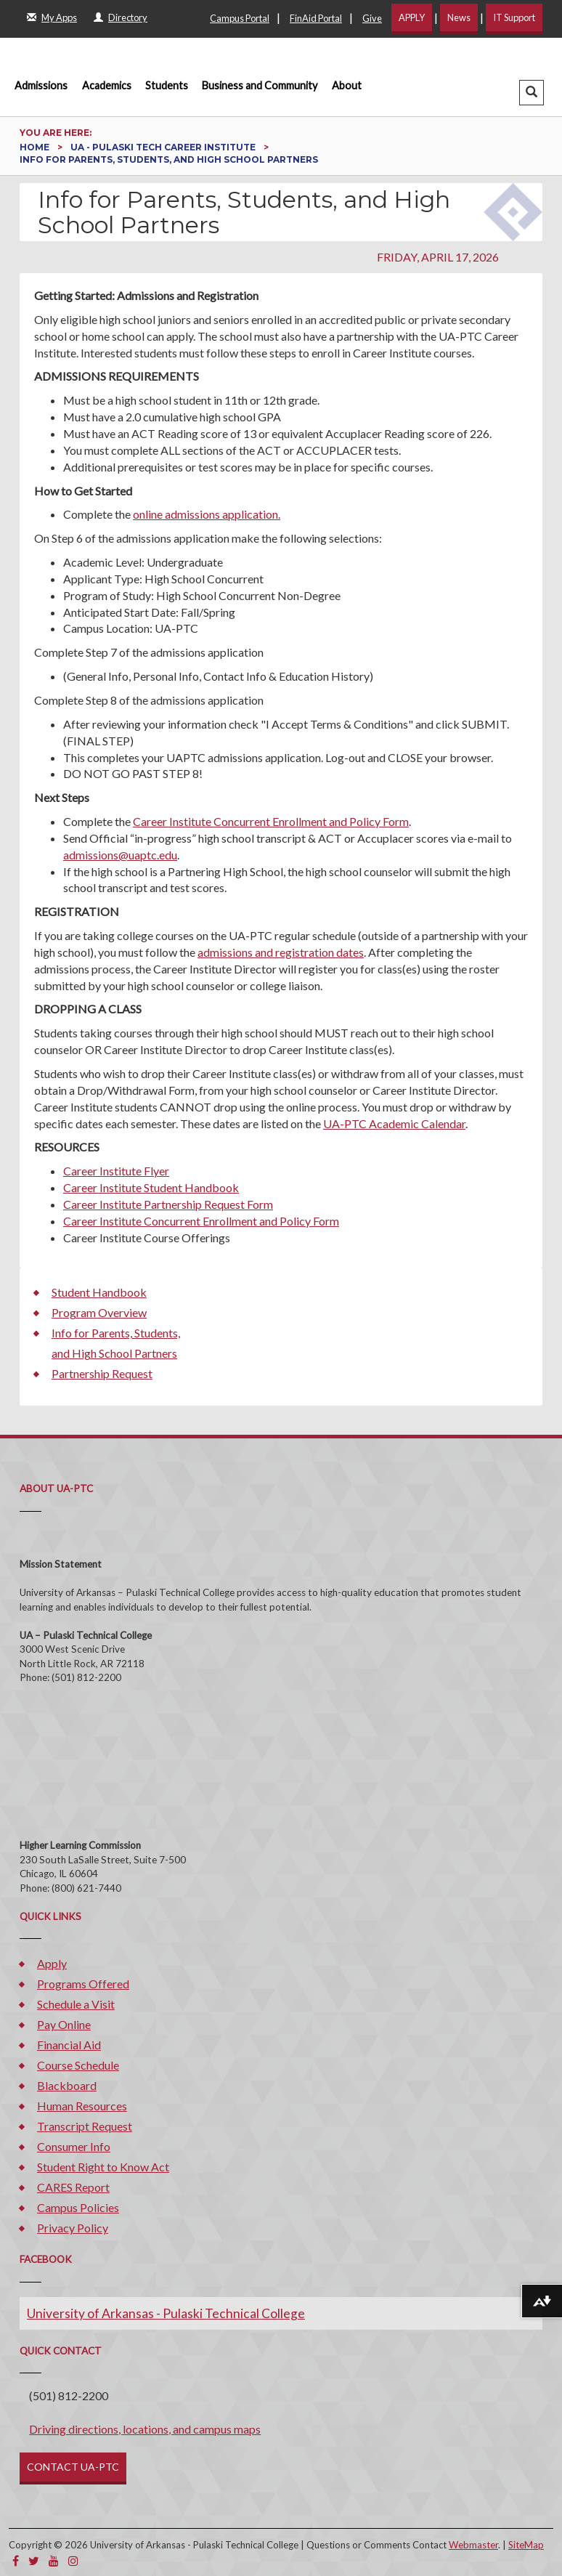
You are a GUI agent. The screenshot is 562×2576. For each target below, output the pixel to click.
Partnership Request (102, 1373)
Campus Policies (78, 2207)
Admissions (41, 85)
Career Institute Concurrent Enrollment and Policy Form (271, 821)
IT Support (514, 17)
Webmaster (473, 2545)
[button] (531, 92)
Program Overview (99, 1312)
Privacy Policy (72, 2228)
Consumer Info (73, 2146)
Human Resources (82, 2106)
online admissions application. (206, 514)
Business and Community (259, 85)
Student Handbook (99, 1292)
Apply (52, 1963)
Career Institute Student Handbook (151, 1187)
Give (372, 18)
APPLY (412, 17)
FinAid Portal (316, 18)
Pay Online (64, 2024)
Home (36, 147)
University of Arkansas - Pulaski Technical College (166, 2313)
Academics (106, 85)
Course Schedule (78, 2065)
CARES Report (73, 2187)
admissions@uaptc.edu (120, 855)
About (347, 85)
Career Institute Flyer (116, 1171)
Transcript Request (84, 2126)
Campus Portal (239, 18)
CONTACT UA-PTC (73, 2466)
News (459, 17)
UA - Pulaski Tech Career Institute (164, 147)
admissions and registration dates (280, 952)
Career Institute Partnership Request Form (168, 1204)
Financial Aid (69, 2045)
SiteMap (526, 2545)
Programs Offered (83, 1983)
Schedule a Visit (76, 2004)
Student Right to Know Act (103, 2167)
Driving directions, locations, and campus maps (145, 2429)
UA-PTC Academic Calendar (394, 1123)
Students (166, 85)
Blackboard (67, 2085)
